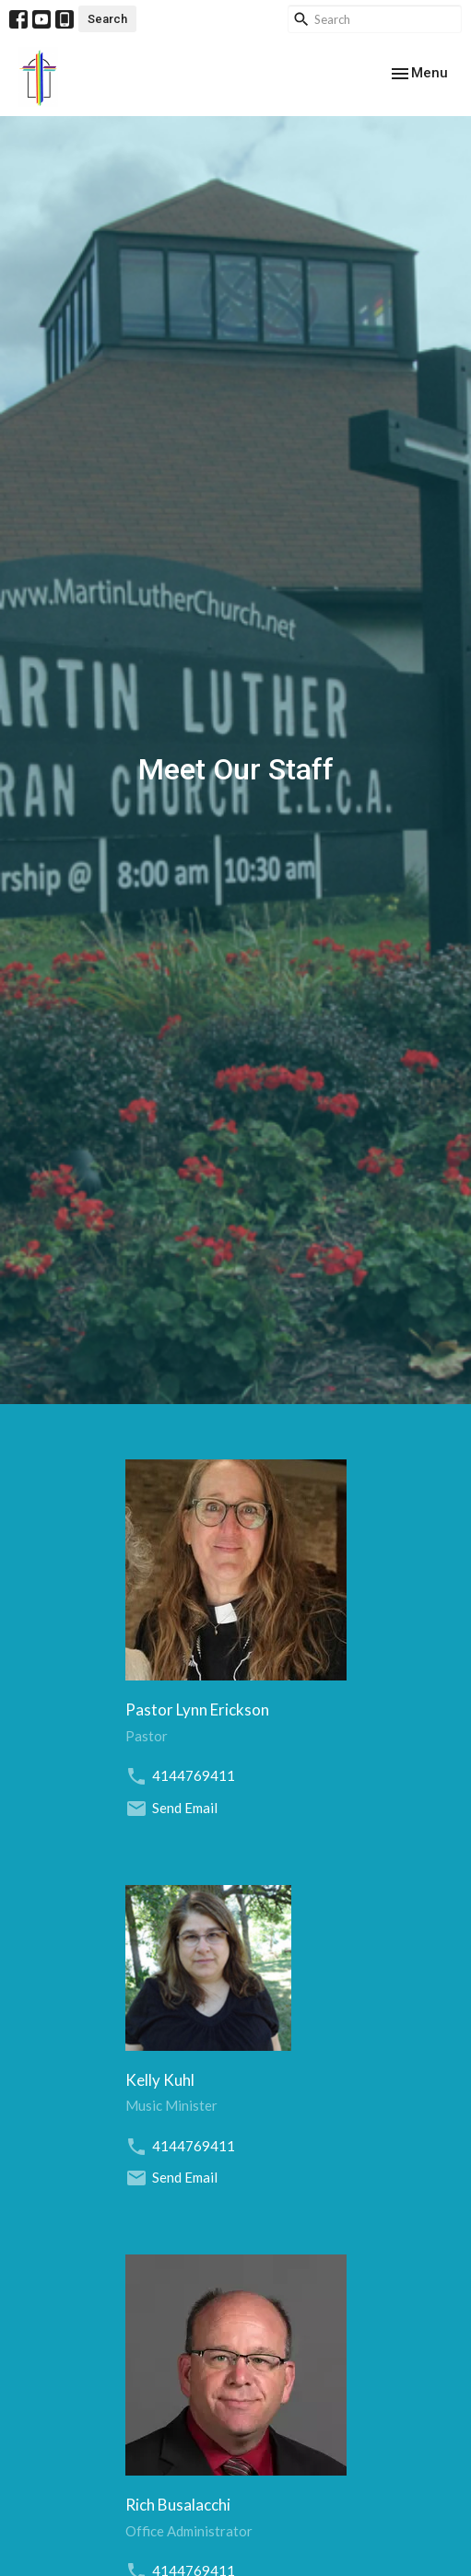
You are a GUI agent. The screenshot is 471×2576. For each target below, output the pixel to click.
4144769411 (193, 1775)
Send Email (185, 1807)
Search (107, 19)
